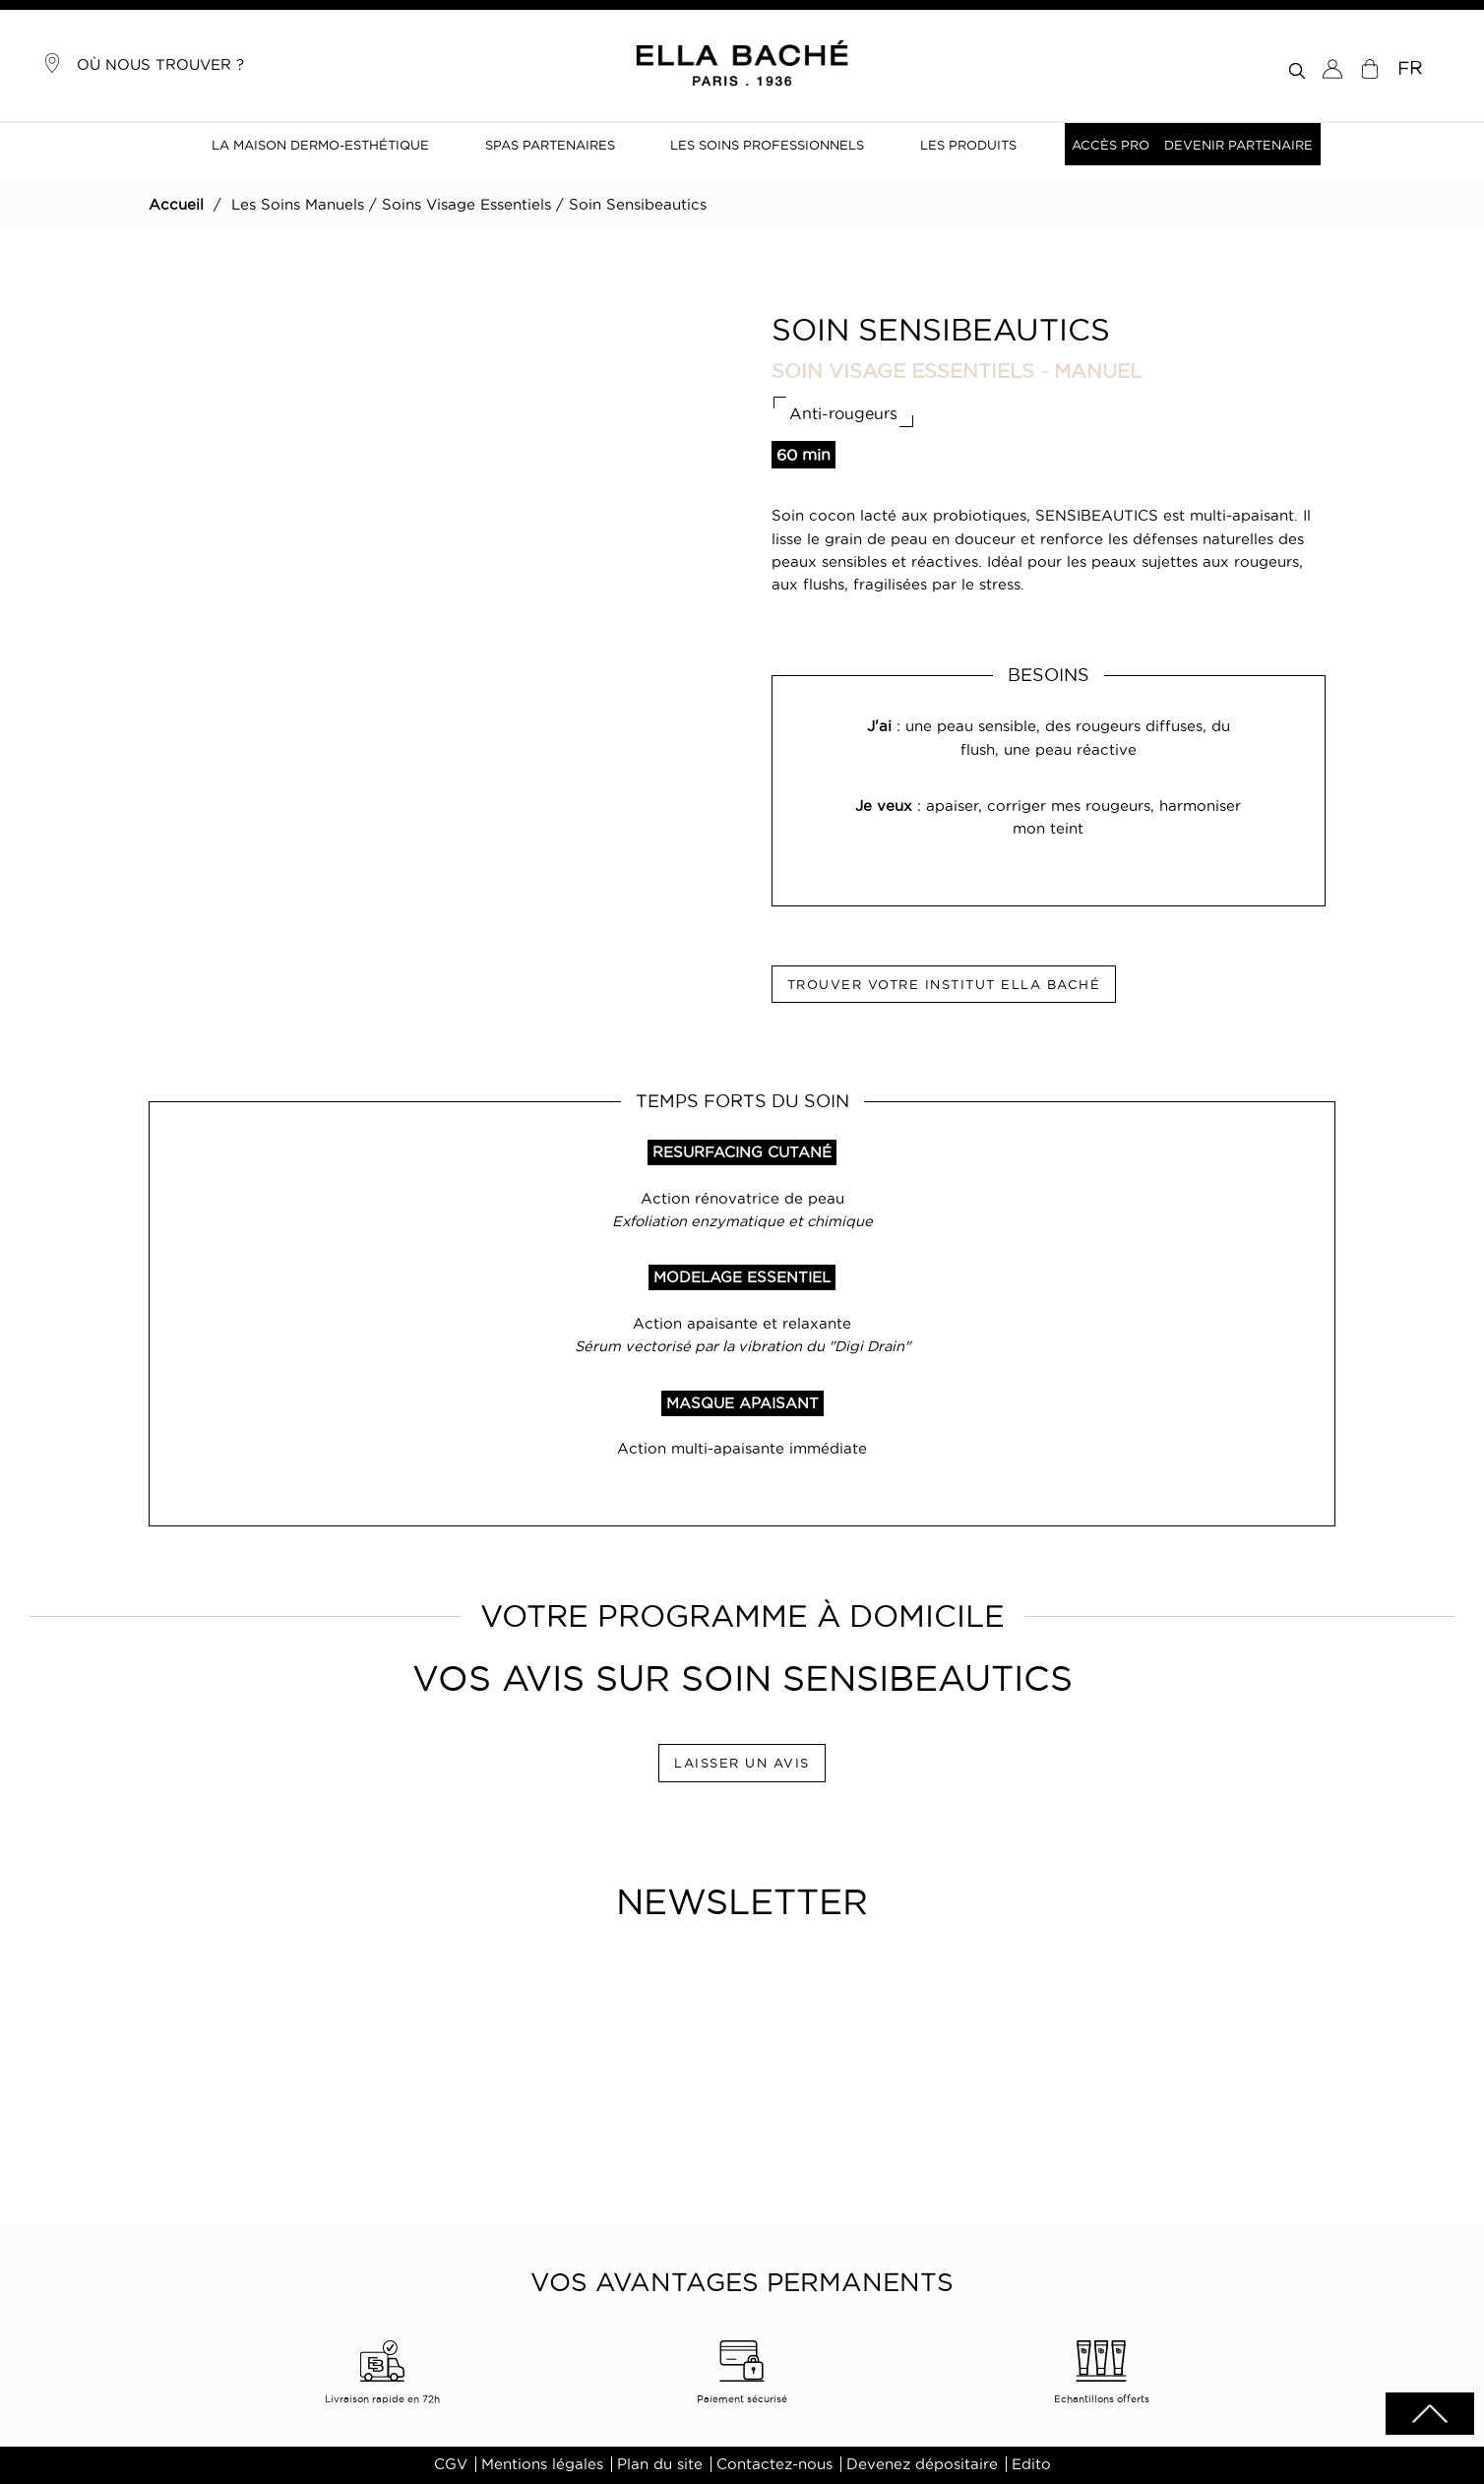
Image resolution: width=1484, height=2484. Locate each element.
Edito (1031, 2464)
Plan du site (660, 2464)
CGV (450, 2464)
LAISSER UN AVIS (742, 1763)
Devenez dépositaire (922, 2464)
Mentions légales (542, 2464)
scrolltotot (1430, 2413)
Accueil (176, 205)
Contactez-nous (774, 2464)
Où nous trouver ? (143, 63)
